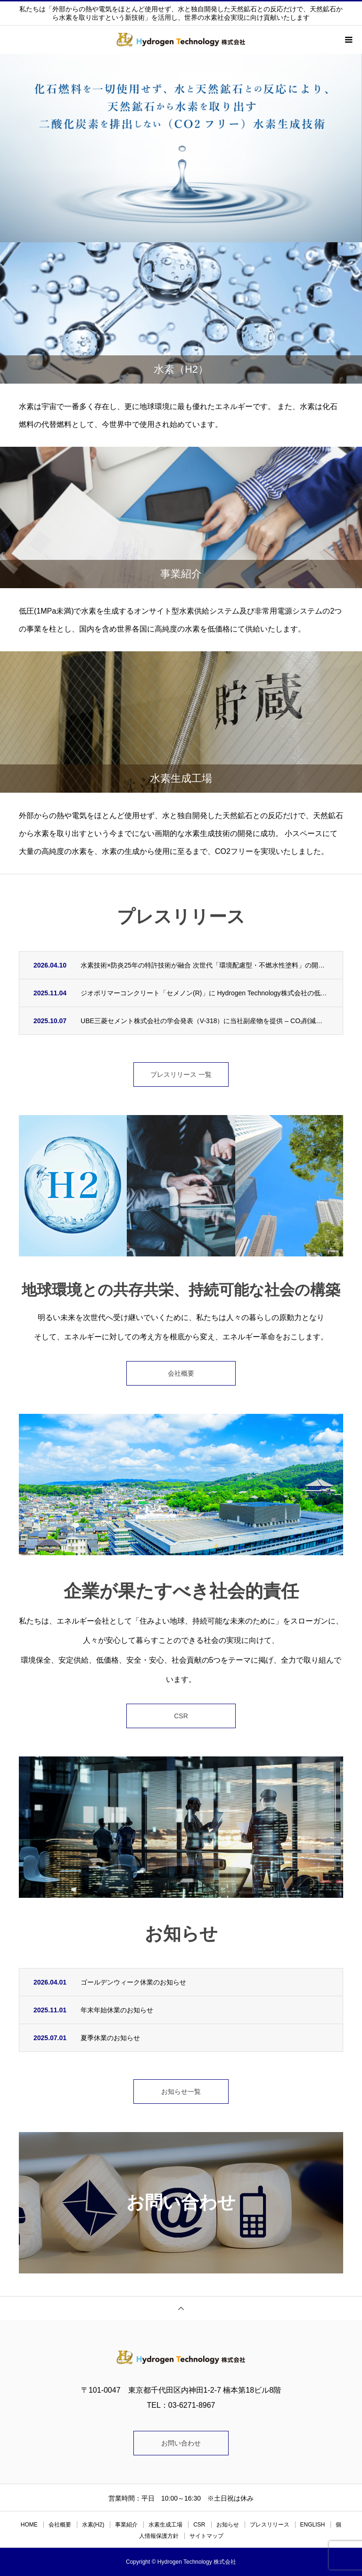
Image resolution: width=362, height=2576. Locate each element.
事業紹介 (126, 2524)
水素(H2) (93, 2524)
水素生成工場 (165, 2524)
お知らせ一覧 (181, 2091)
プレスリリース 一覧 (181, 1074)
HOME (29, 2524)
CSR (181, 1716)
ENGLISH (312, 2524)
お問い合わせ (181, 2443)
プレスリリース (269, 2524)
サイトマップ (206, 2536)
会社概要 (181, 1373)
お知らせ (227, 2524)
